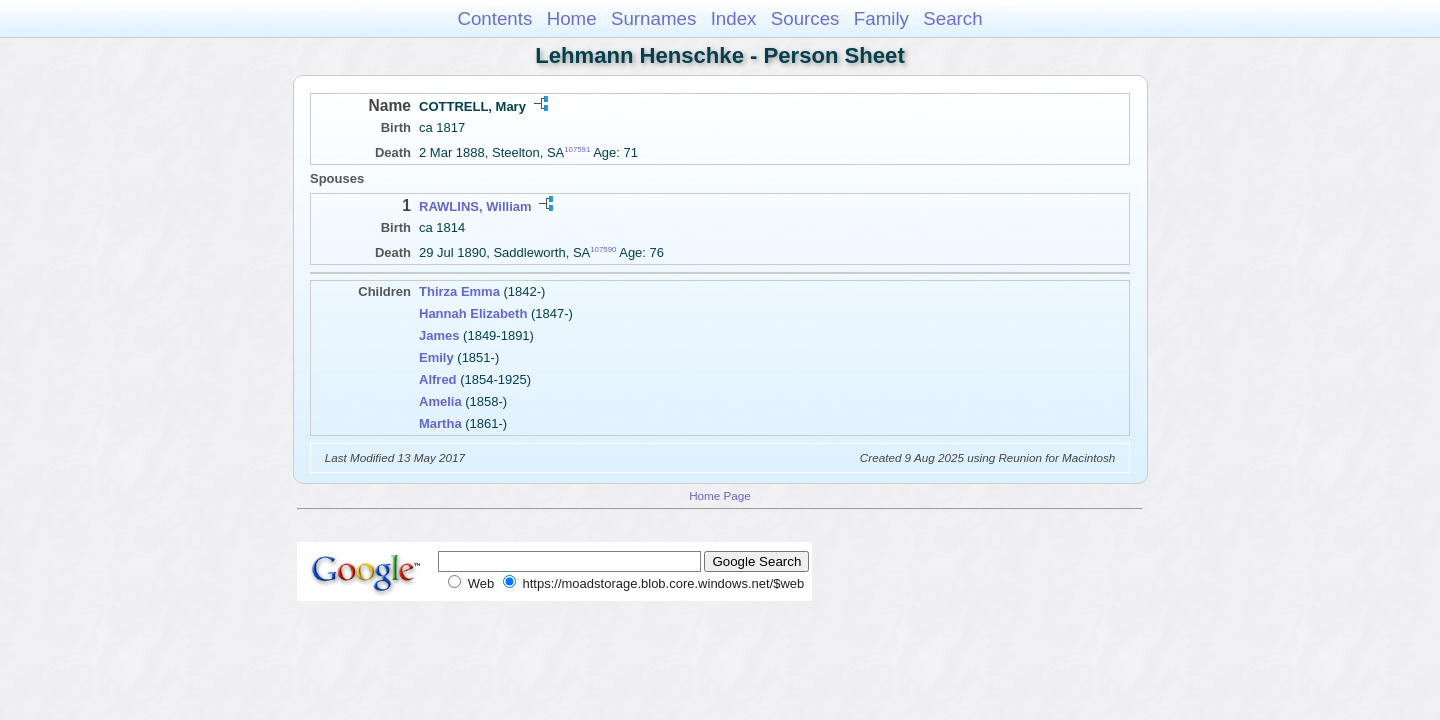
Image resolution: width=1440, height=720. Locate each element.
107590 (603, 249)
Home (572, 18)
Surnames (653, 18)
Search (952, 18)
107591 (577, 149)
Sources (805, 18)
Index (734, 18)
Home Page (720, 495)
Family (881, 18)
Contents (494, 18)
